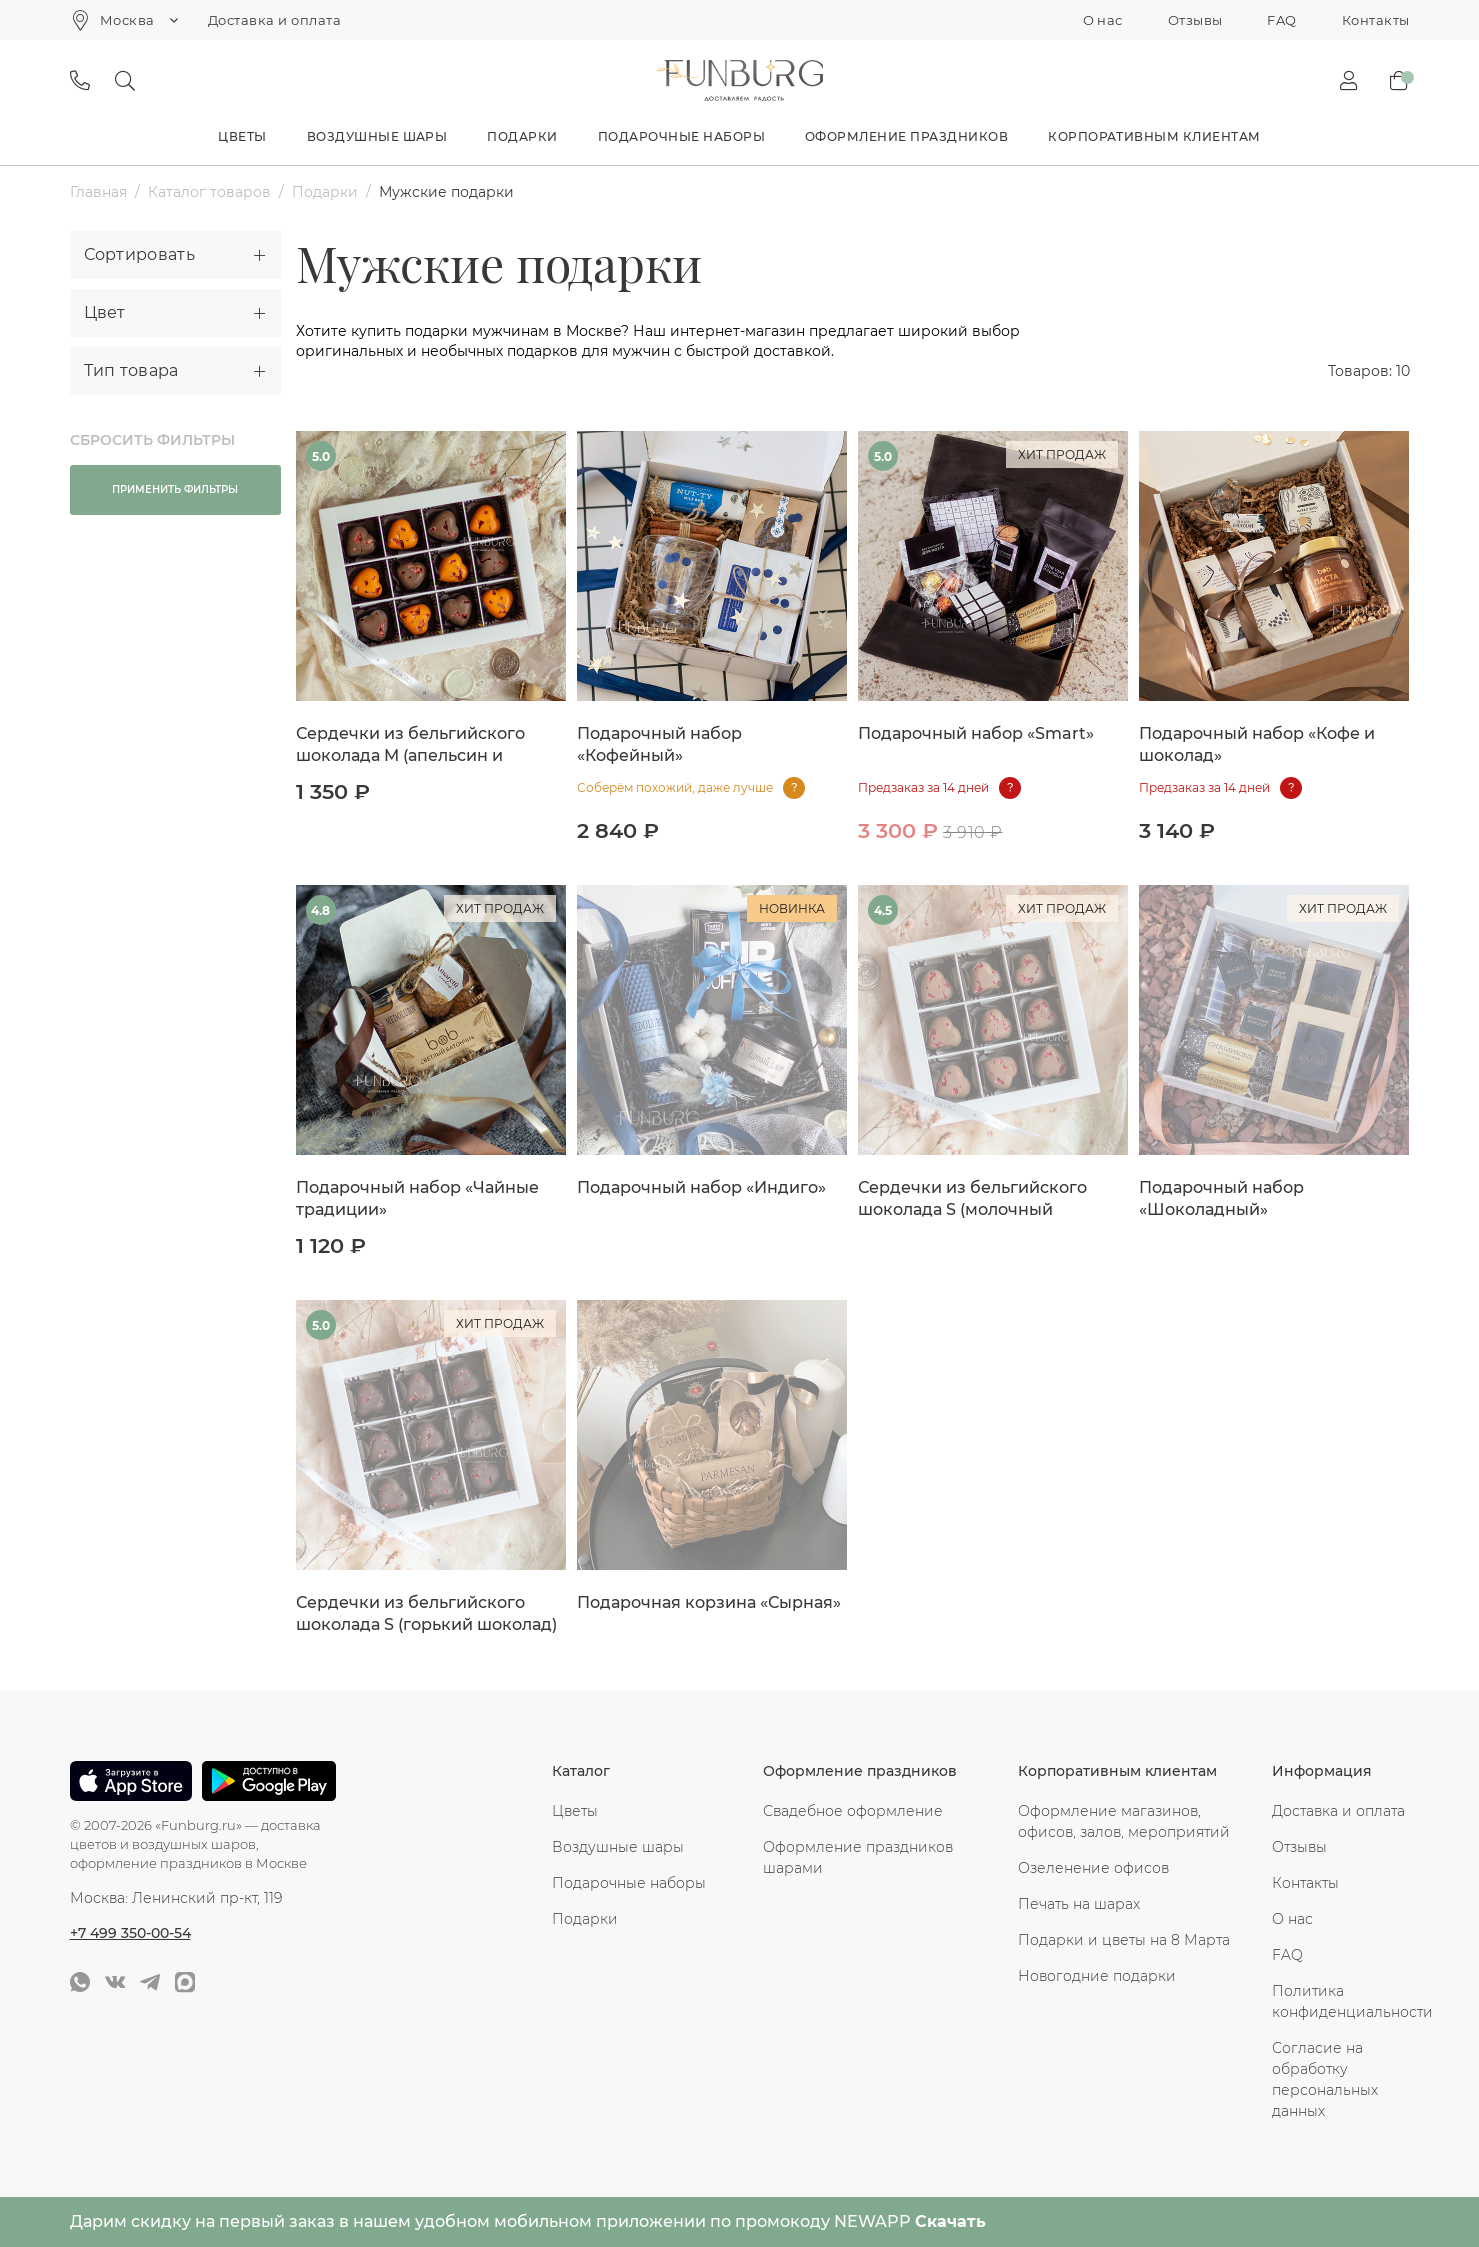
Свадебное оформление (853, 1811)
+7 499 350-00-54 (130, 1933)
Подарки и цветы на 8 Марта (1124, 1940)
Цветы (242, 136)
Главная (98, 192)
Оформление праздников (906, 136)
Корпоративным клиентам (1154, 136)
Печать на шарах (1079, 1904)
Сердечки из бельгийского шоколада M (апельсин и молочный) (410, 755)
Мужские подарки (446, 192)
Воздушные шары (377, 136)
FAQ (1281, 20)
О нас (1103, 20)
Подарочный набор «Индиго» (701, 1187)
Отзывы (1195, 20)
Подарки (522, 136)
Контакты (1376, 20)
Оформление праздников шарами (858, 1857)
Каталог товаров (209, 192)
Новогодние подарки (1097, 1976)
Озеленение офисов (1093, 1868)
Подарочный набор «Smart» (976, 733)
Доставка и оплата (274, 20)
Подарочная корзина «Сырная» (709, 1602)
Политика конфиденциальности (1340, 2001)
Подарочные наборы (681, 136)
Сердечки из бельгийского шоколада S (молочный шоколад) (972, 1209)
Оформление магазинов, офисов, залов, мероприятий (1124, 1821)
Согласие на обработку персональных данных (1325, 2079)
